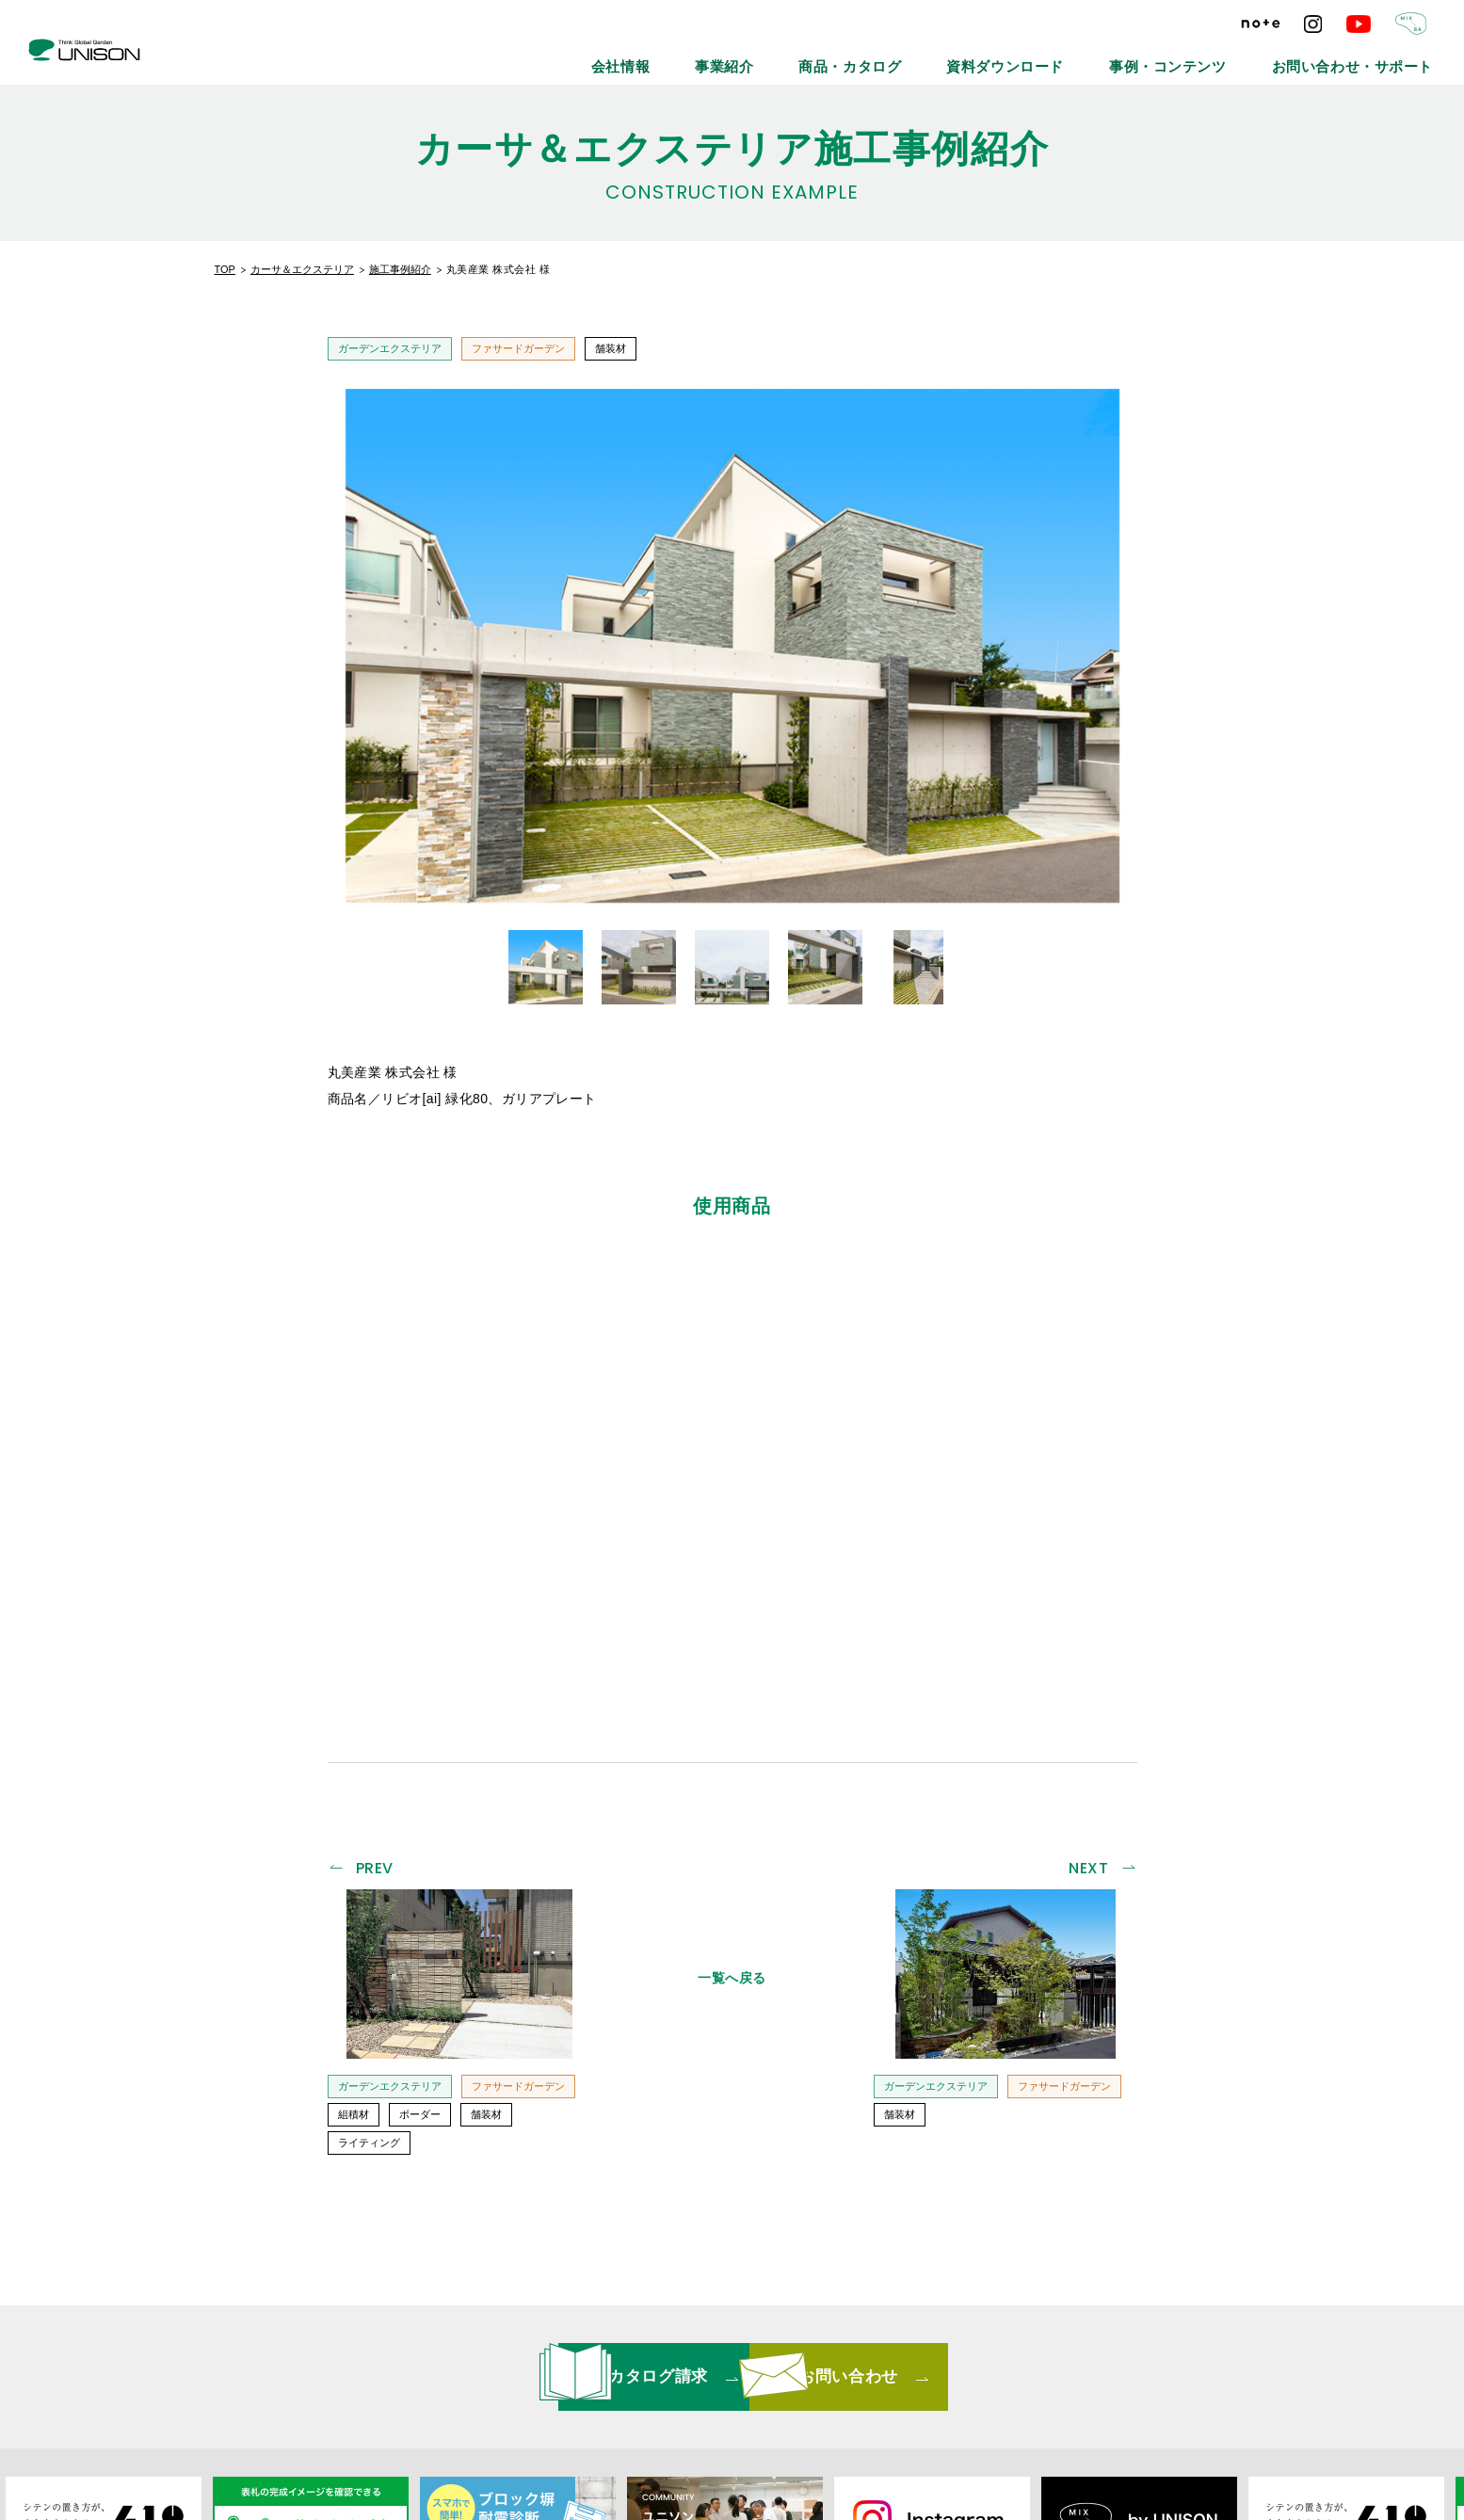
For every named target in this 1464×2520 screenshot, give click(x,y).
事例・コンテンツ (1235, 56)
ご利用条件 (1015, 2385)
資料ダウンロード (1109, 56)
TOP (225, 269)
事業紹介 (889, 56)
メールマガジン (596, 2385)
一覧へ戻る (732, 1701)
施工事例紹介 (400, 269)
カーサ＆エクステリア (302, 269)
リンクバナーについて (735, 2385)
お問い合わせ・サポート (1376, 56)
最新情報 (495, 2385)
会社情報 (807, 56)
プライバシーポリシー (890, 2385)
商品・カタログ (988, 56)
